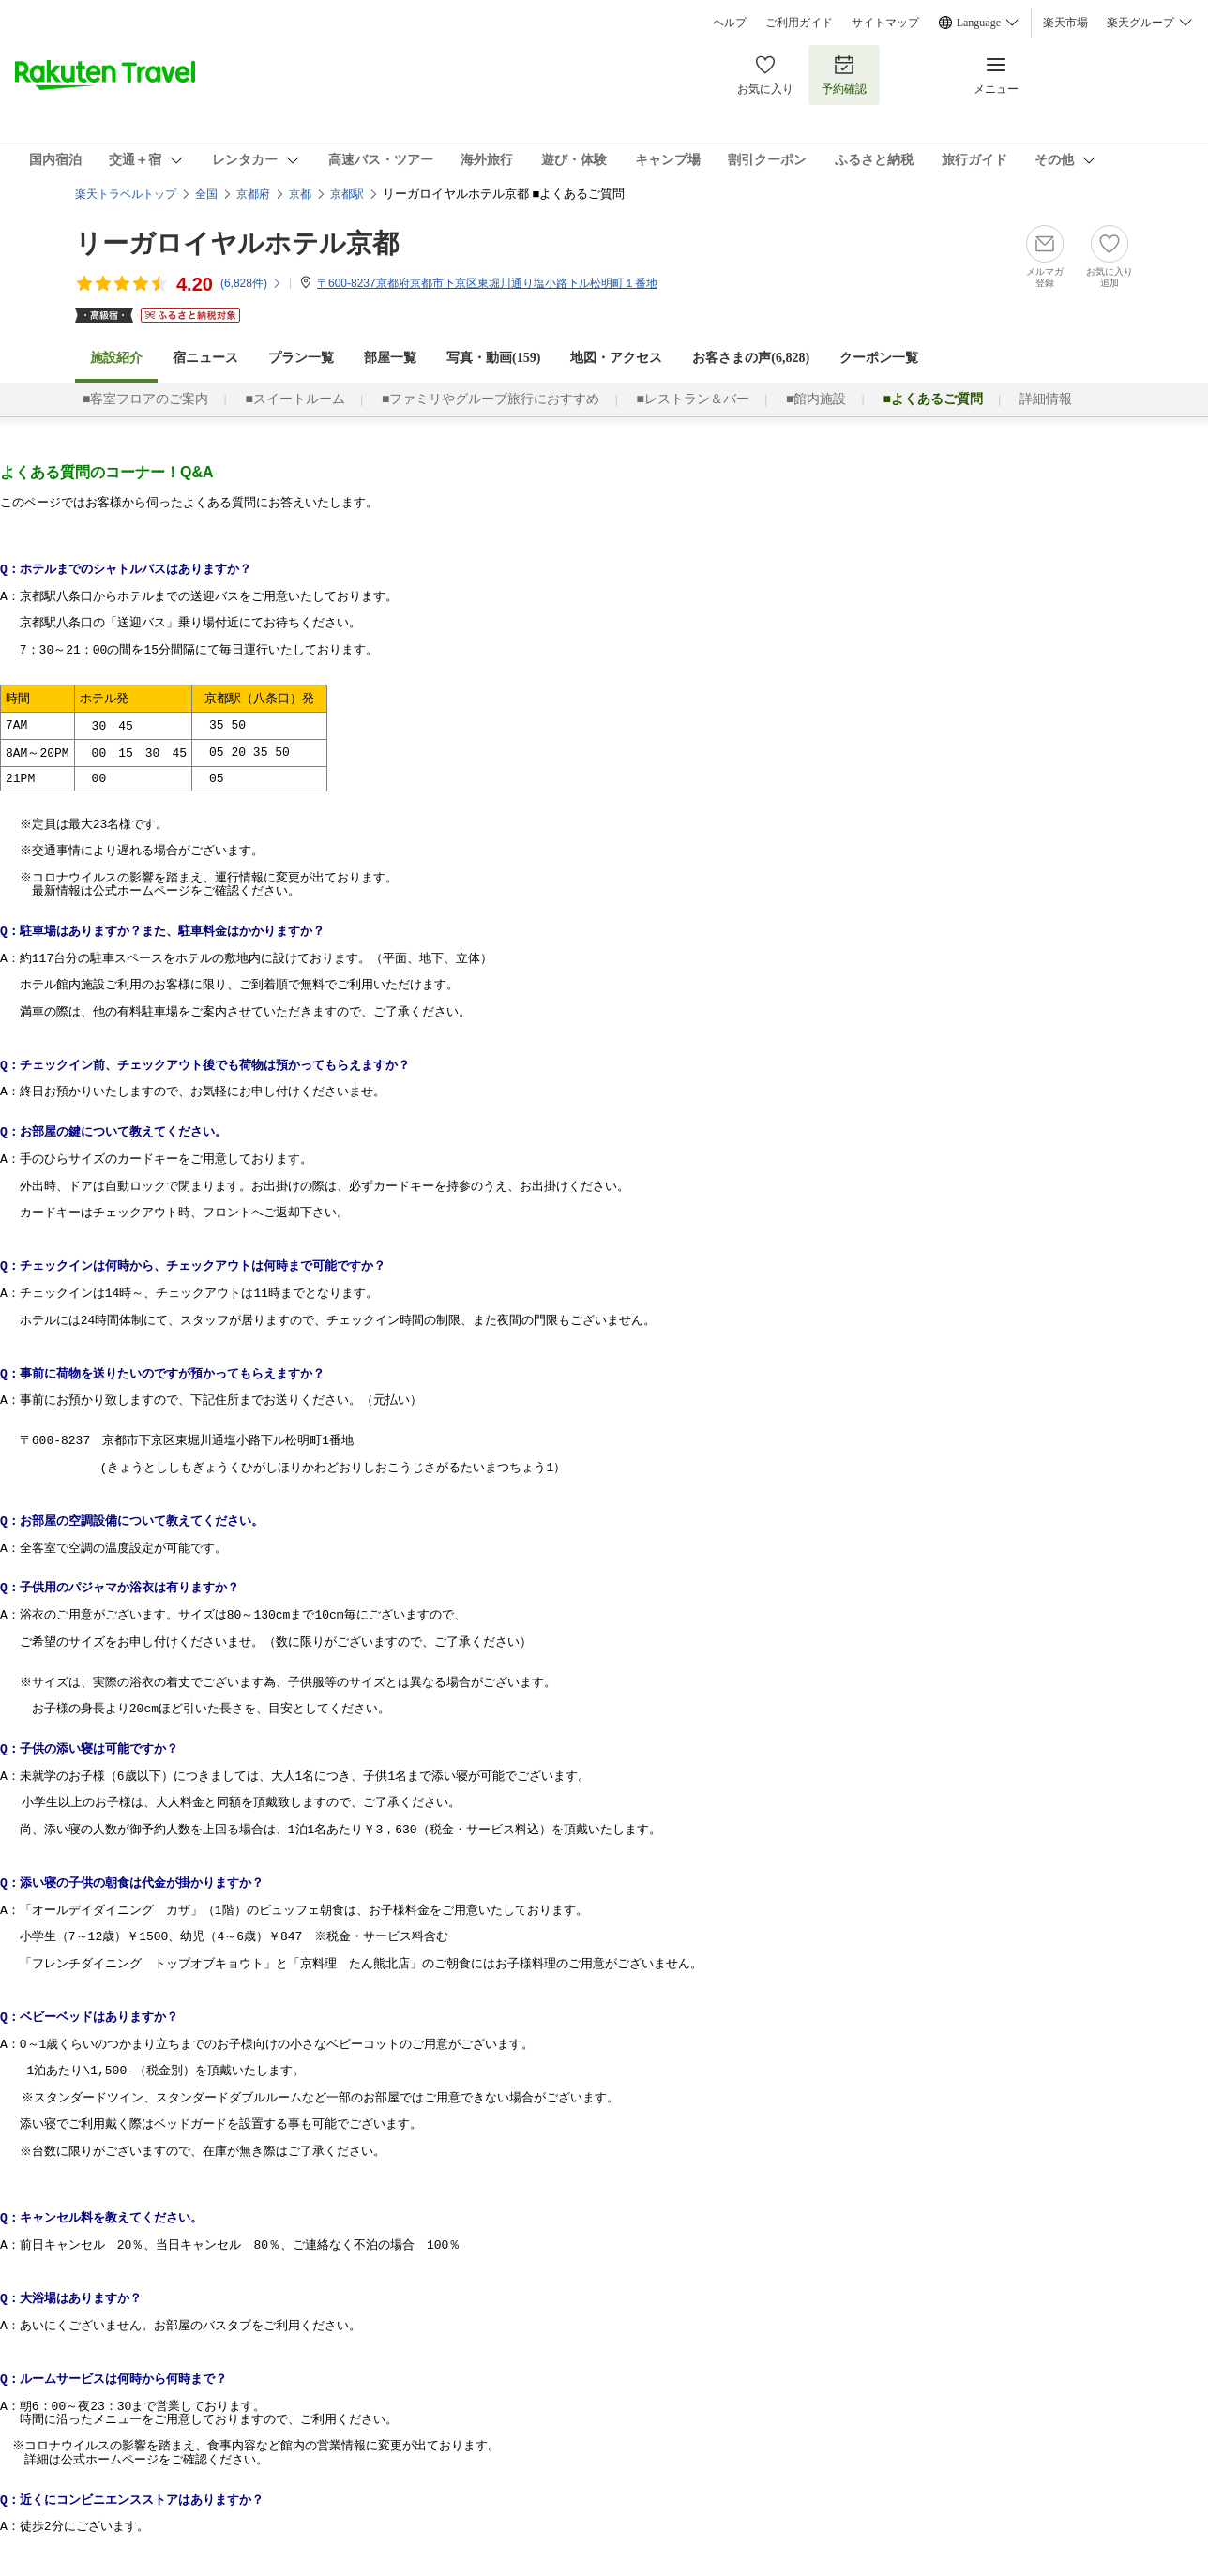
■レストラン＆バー (692, 399)
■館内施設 (816, 399)
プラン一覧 (301, 358)
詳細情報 (1045, 399)
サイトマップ (885, 22)
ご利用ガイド (799, 22)
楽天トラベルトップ (125, 194)
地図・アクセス (616, 358)
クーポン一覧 (878, 358)
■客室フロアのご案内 (145, 399)
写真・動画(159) (493, 358)
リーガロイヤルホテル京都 (237, 243)
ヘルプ (730, 22)
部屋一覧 (390, 358)
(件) (251, 283)
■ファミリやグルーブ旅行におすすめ (490, 399)
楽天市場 (1065, 22)
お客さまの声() (750, 358)
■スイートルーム (294, 399)
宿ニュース (205, 358)
